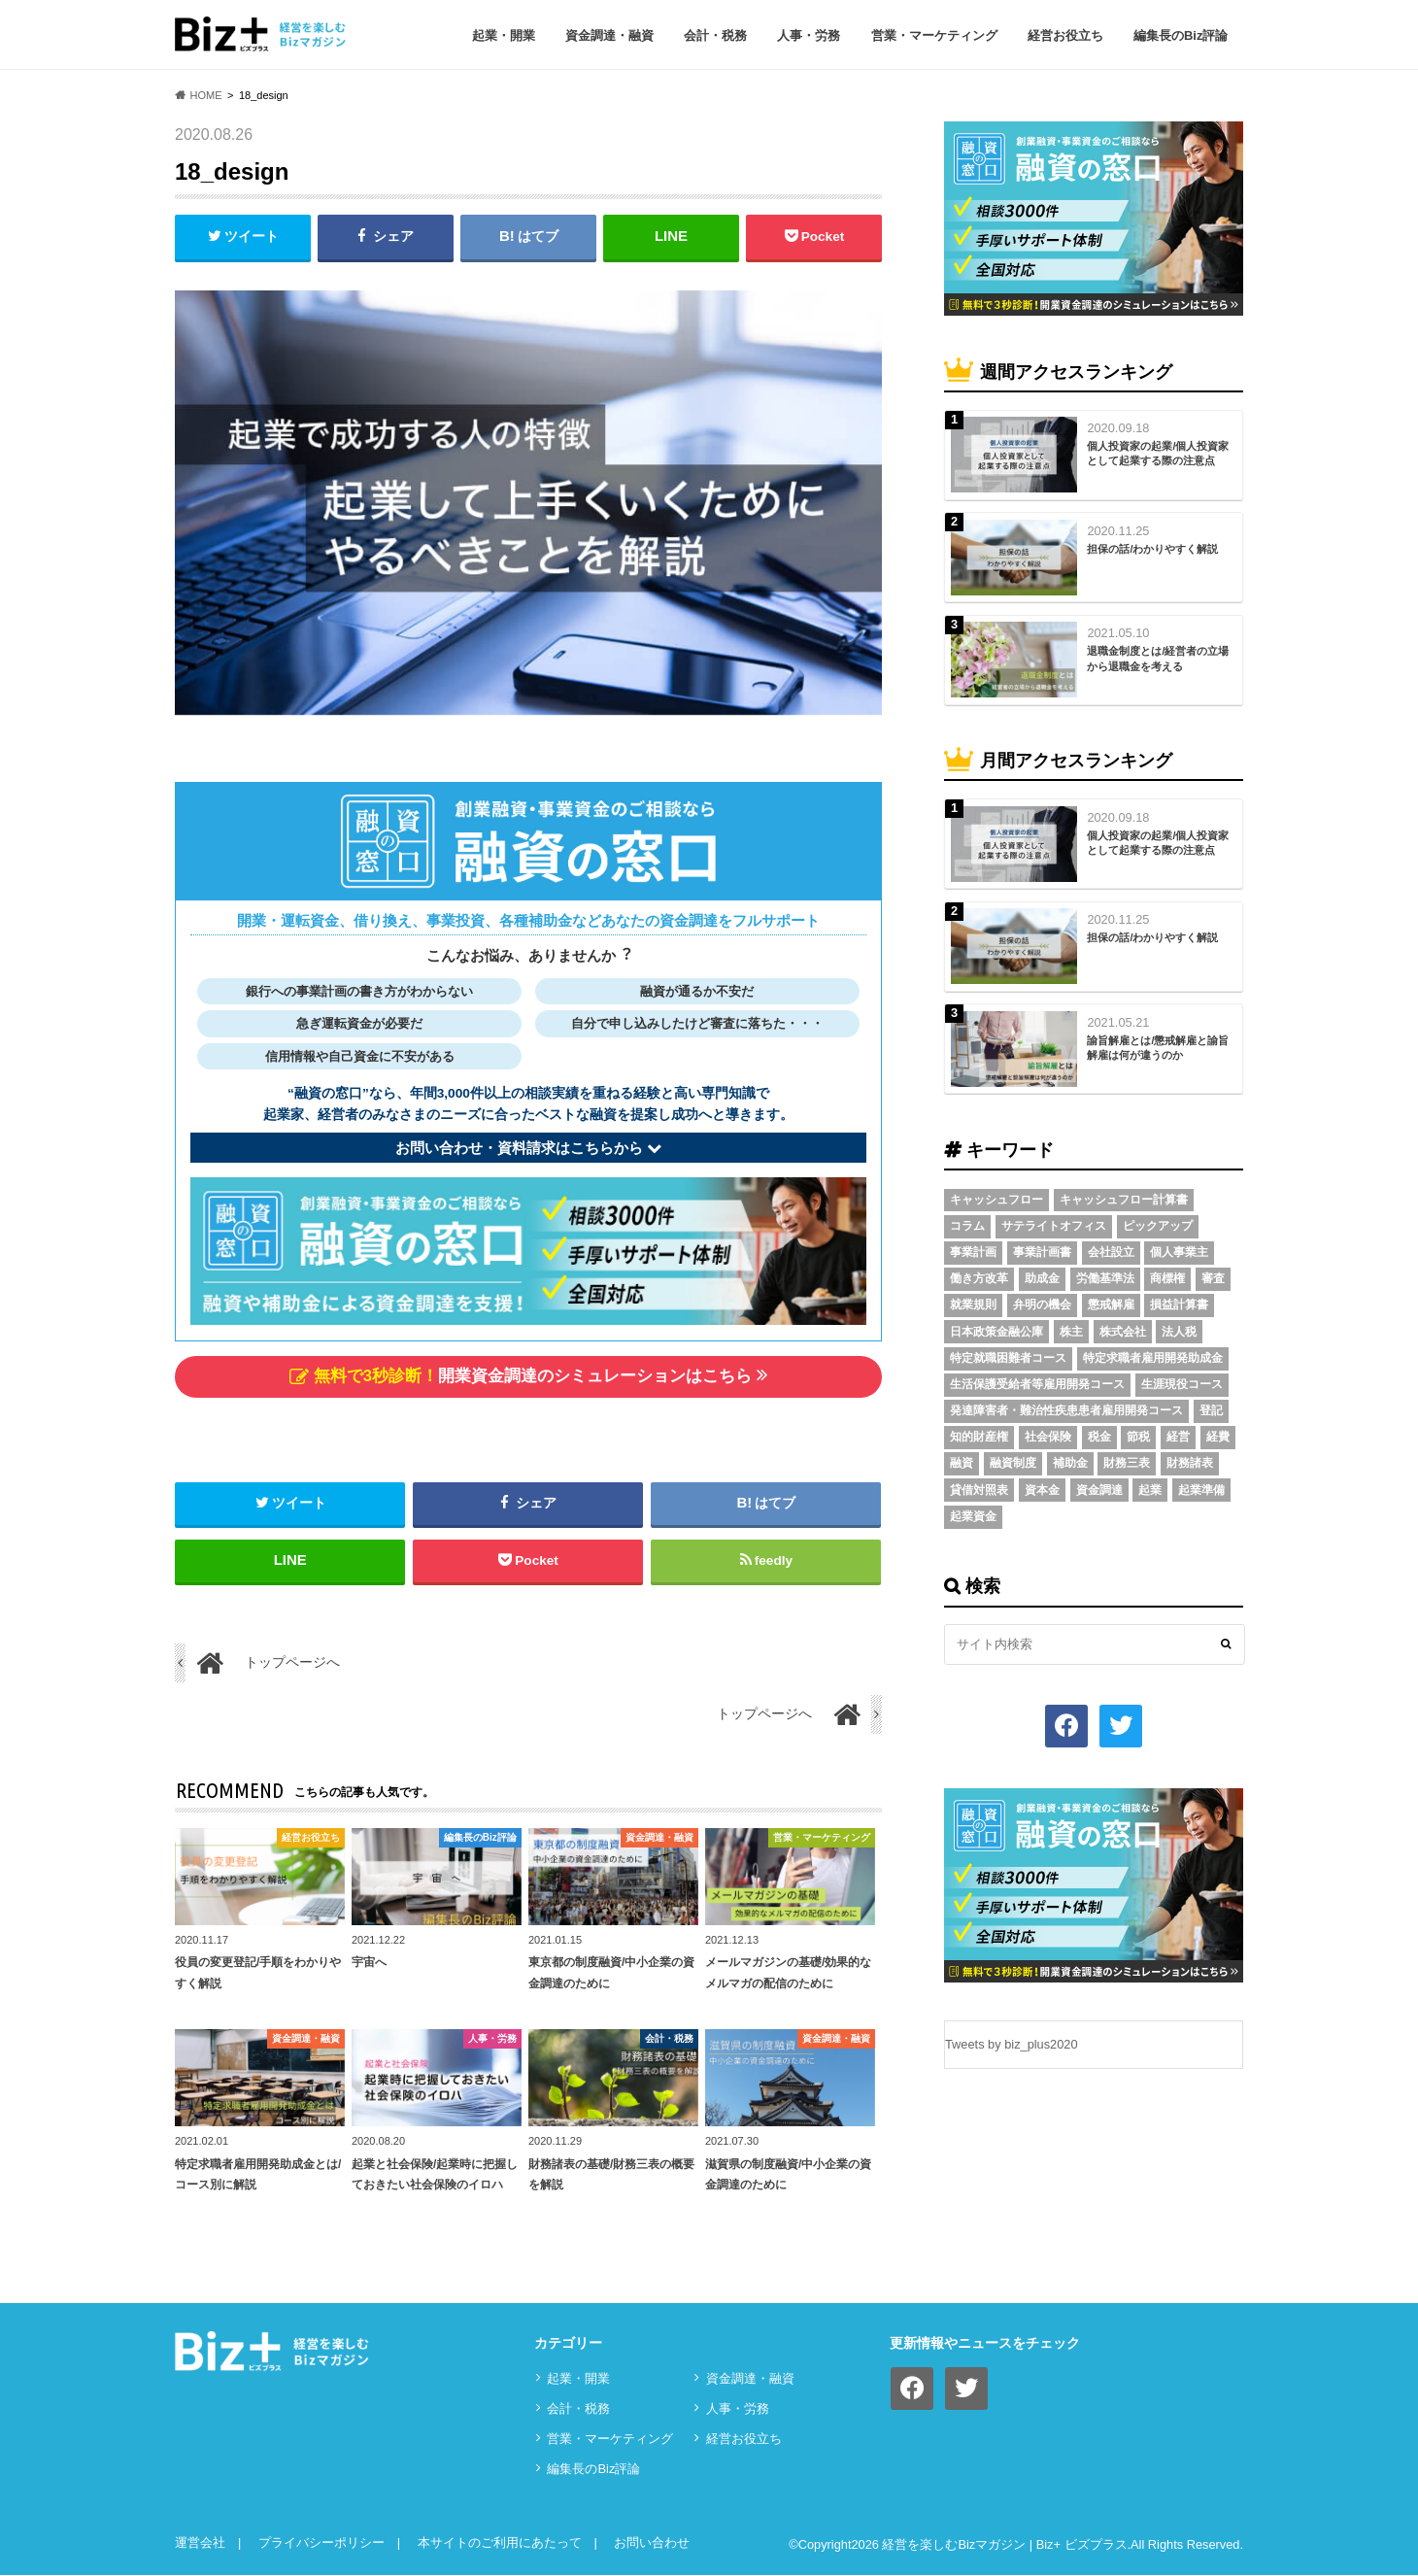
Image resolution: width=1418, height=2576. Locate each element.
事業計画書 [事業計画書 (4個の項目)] (1042, 1252)
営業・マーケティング (934, 35)
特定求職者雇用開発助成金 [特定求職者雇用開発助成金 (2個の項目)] (1153, 1358)
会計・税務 (715, 35)
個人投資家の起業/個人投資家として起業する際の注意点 (1158, 453)
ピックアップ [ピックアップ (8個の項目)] (1158, 1226)
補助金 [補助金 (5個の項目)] (1070, 1463)
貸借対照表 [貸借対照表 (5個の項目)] (979, 1490)
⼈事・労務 (808, 35)
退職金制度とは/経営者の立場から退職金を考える (1158, 658)
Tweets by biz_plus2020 (1011, 2044)
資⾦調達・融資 (609, 35)
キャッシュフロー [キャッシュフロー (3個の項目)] (996, 1199)
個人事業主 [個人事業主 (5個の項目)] (1179, 1252)
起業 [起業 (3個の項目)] (1150, 1490)
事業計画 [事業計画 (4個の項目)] (973, 1252)
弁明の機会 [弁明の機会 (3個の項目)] (1042, 1304)
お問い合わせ (652, 2543)
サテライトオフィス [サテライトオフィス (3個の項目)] (1053, 1226)
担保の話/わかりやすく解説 (1152, 549)
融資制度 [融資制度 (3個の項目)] (1013, 1463)
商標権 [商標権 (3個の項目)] (1167, 1278)
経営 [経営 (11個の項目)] (1178, 1436)
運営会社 (200, 2543)
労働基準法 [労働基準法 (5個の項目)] (1105, 1278)
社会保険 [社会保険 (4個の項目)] (1048, 1436)
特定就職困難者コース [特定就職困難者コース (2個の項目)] (1008, 1358)
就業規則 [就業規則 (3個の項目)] (973, 1304)
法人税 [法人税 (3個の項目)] (1179, 1332)
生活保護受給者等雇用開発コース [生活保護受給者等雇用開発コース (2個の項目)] (1037, 1384)
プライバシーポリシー (321, 2543)
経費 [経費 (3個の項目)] (1218, 1436)
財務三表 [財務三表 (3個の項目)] (1126, 1463)
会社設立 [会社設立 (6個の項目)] (1111, 1252)
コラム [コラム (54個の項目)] (967, 1226)
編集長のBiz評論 (1181, 35)
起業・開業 (503, 35)
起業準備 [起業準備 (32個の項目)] (1201, 1490)
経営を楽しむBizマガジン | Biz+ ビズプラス (1004, 2545)
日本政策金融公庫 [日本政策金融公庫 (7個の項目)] (996, 1332)
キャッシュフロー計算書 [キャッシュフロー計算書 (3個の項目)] (1124, 1199)
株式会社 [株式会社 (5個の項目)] (1122, 1332)
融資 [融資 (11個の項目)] (961, 1463)
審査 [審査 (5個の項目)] (1213, 1278)
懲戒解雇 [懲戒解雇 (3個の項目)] (1111, 1304)
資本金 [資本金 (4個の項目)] (1042, 1490)
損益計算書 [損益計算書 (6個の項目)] (1179, 1304)
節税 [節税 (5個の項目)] (1138, 1436)
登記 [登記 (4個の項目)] (1211, 1410)
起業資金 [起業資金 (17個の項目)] (973, 1516)
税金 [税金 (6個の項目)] (1099, 1436)
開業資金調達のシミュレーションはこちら (528, 1376)
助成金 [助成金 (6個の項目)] (1042, 1278)
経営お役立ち (1065, 35)
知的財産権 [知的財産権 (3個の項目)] (979, 1436)
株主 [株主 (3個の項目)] (1071, 1332)
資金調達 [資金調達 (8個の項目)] (1099, 1490)
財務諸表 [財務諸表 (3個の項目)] (1189, 1463)
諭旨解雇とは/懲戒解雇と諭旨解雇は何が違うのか (1158, 1047)
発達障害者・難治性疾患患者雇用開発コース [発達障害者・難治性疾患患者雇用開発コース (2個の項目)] (1066, 1410)
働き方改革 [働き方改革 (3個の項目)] (979, 1278)
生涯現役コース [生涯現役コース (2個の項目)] (1182, 1384)
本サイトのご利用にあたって (500, 2543)
